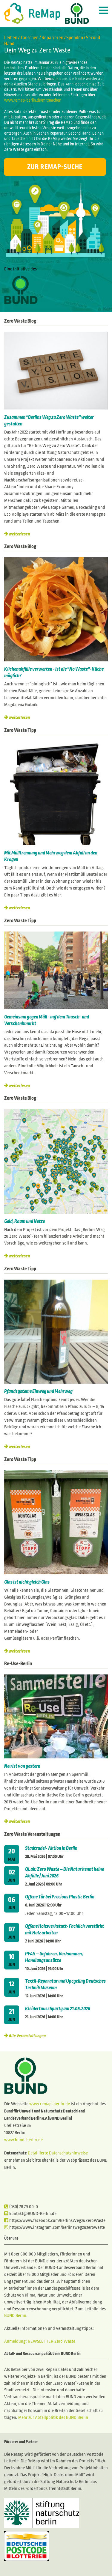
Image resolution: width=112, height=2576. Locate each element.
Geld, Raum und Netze (24, 1221)
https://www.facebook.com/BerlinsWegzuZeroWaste (54, 2220)
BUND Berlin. (15, 2315)
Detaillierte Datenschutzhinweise (58, 2153)
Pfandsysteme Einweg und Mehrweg (38, 1391)
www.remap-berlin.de (49, 2103)
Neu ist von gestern (22, 1766)
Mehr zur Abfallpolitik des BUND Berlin (52, 2417)
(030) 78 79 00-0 (21, 2206)
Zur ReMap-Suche (55, 167)
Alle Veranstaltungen (27, 2035)
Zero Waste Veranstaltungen (32, 1834)
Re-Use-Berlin (18, 1663)
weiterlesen (19, 534)
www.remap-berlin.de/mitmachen (32, 100)
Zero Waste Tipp (20, 730)
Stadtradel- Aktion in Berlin (51, 1848)
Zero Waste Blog (20, 321)
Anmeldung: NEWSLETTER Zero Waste (39, 2341)
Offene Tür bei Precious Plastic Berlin (59, 1897)
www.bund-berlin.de (23, 2139)
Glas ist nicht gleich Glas (27, 1582)
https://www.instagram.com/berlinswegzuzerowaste (54, 2227)
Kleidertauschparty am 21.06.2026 (57, 2008)
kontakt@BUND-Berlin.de (30, 2213)
